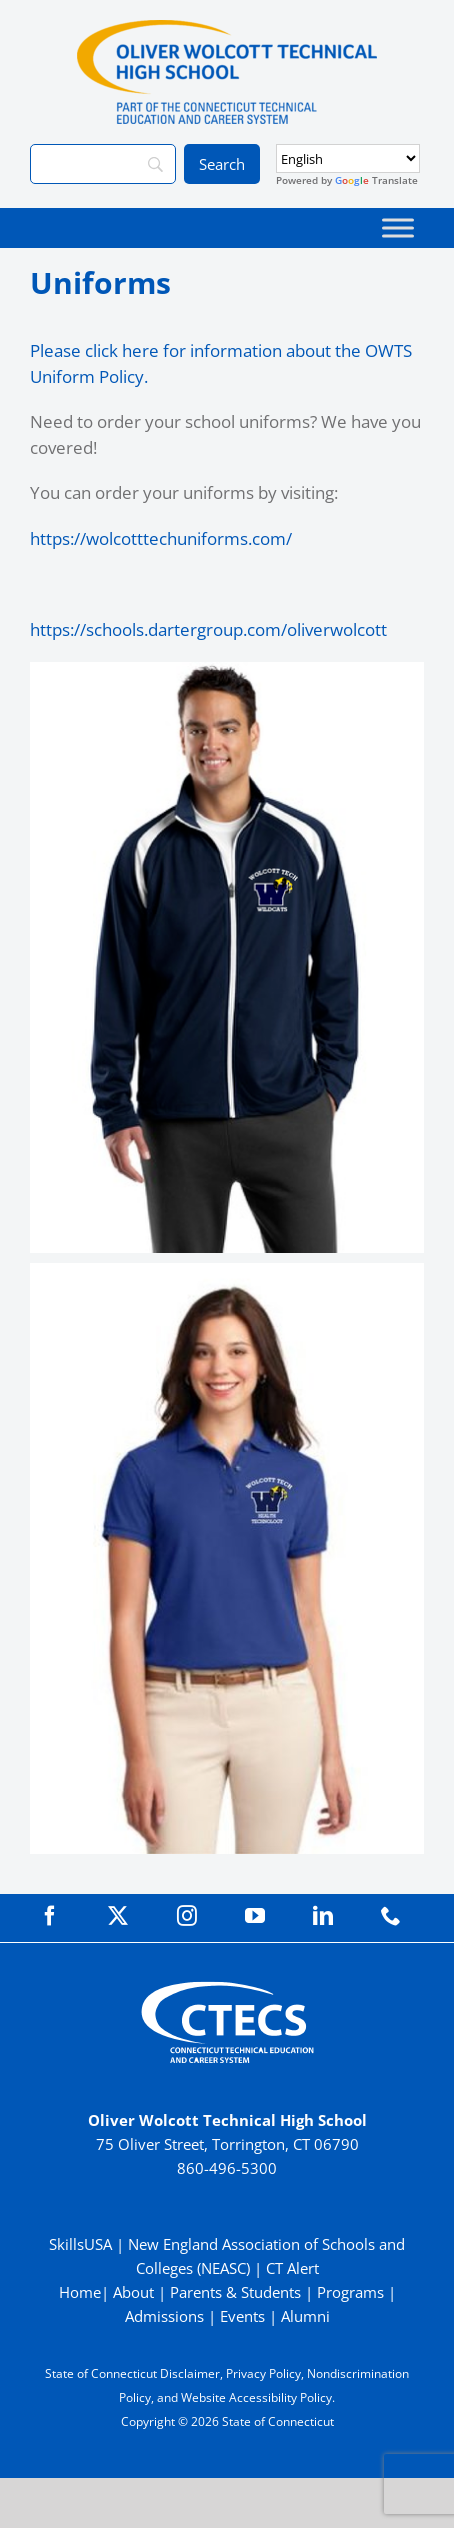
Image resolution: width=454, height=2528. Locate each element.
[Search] (103, 164)
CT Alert (292, 2268)
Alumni (305, 2316)
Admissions (164, 2316)
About (133, 2292)
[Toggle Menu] (398, 227)
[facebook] (50, 1916)
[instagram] (187, 1916)
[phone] (391, 1916)
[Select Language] (348, 158)
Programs (350, 2292)
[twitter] (118, 1916)
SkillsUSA (82, 2244)
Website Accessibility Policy (256, 2397)
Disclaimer (190, 2373)
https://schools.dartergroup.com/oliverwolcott (208, 629)
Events (242, 2316)
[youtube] (255, 1916)
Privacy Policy (263, 2373)
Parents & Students (235, 2292)
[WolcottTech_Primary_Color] (227, 28)
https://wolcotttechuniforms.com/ (161, 538)
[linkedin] (323, 1916)
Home (80, 2292)
